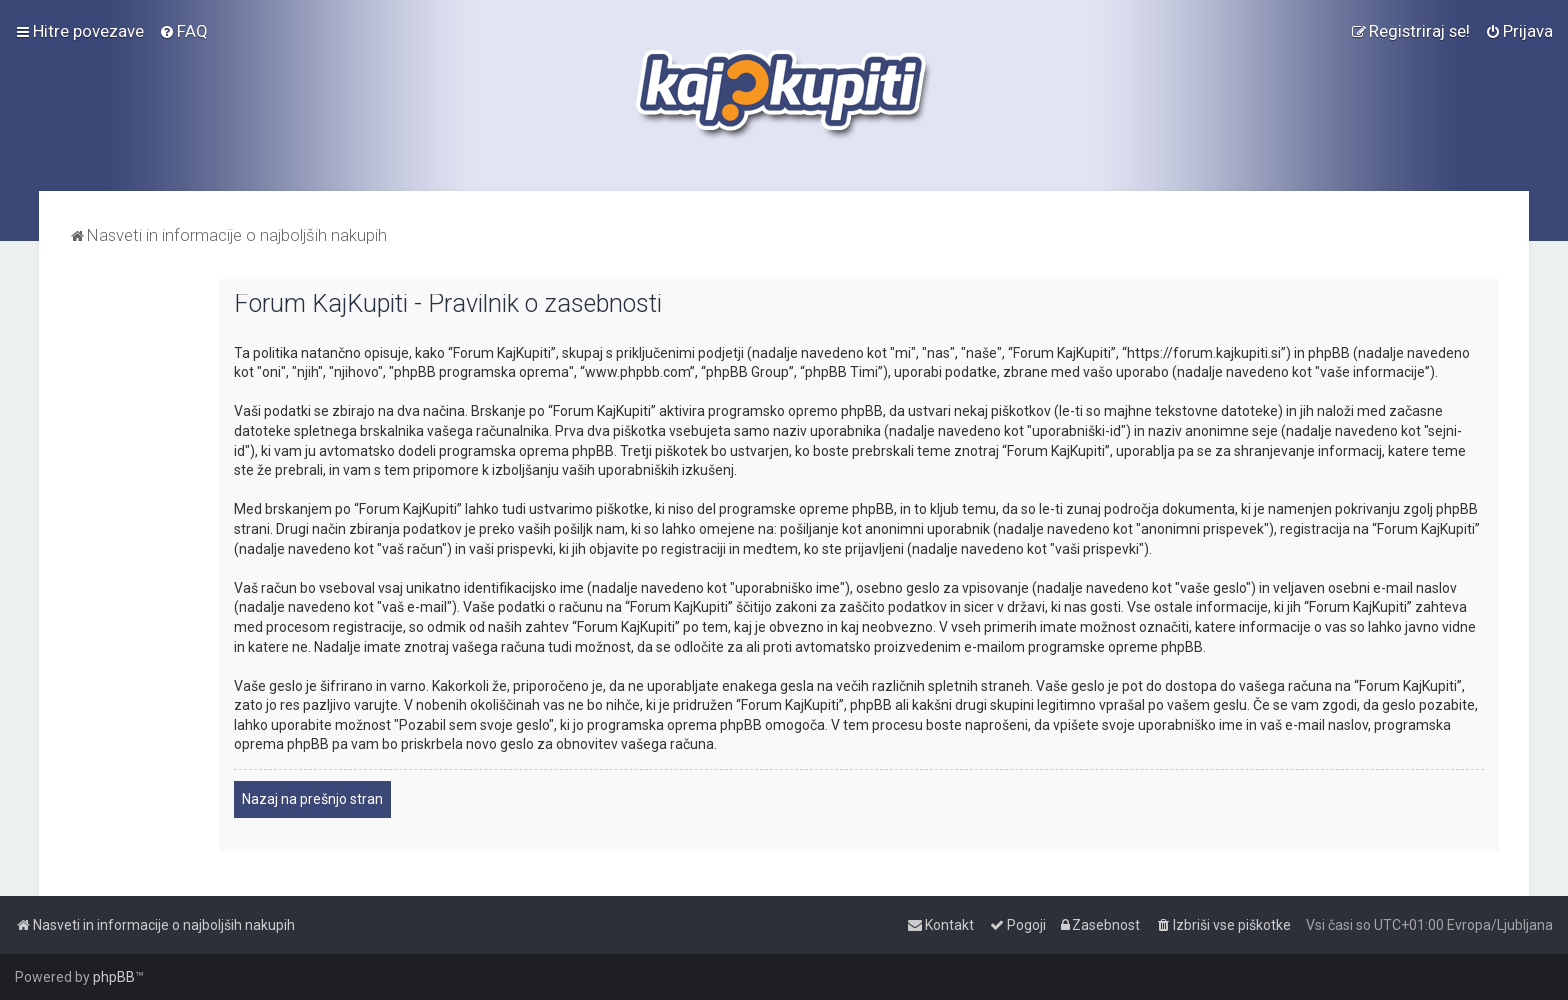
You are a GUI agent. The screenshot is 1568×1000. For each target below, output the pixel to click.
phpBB (114, 977)
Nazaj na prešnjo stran (312, 799)
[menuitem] (183, 31)
